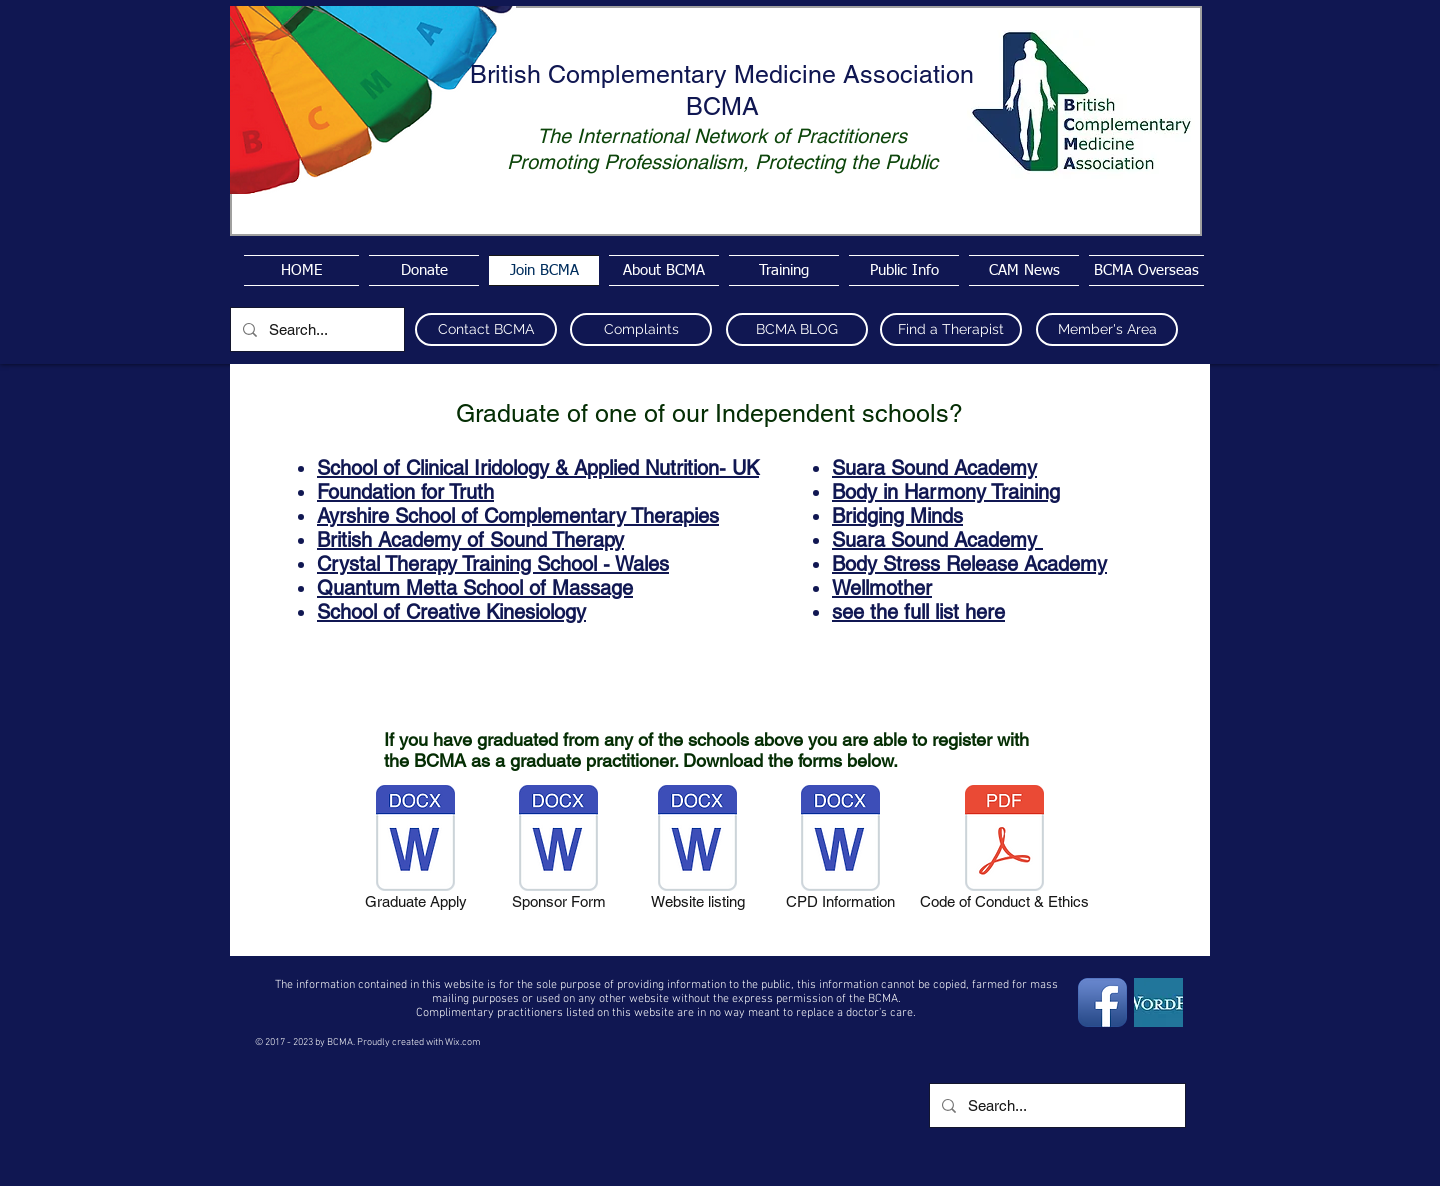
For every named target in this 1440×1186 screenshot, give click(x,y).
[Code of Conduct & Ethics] (1004, 851)
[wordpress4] (1158, 1002)
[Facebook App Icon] (1102, 1002)
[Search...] (315, 329)
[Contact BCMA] (486, 329)
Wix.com (463, 1042)
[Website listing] (697, 851)
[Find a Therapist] (951, 329)
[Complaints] (641, 329)
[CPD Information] (840, 851)
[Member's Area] (1107, 329)
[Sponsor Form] (558, 851)
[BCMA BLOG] (797, 329)
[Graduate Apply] (415, 851)
